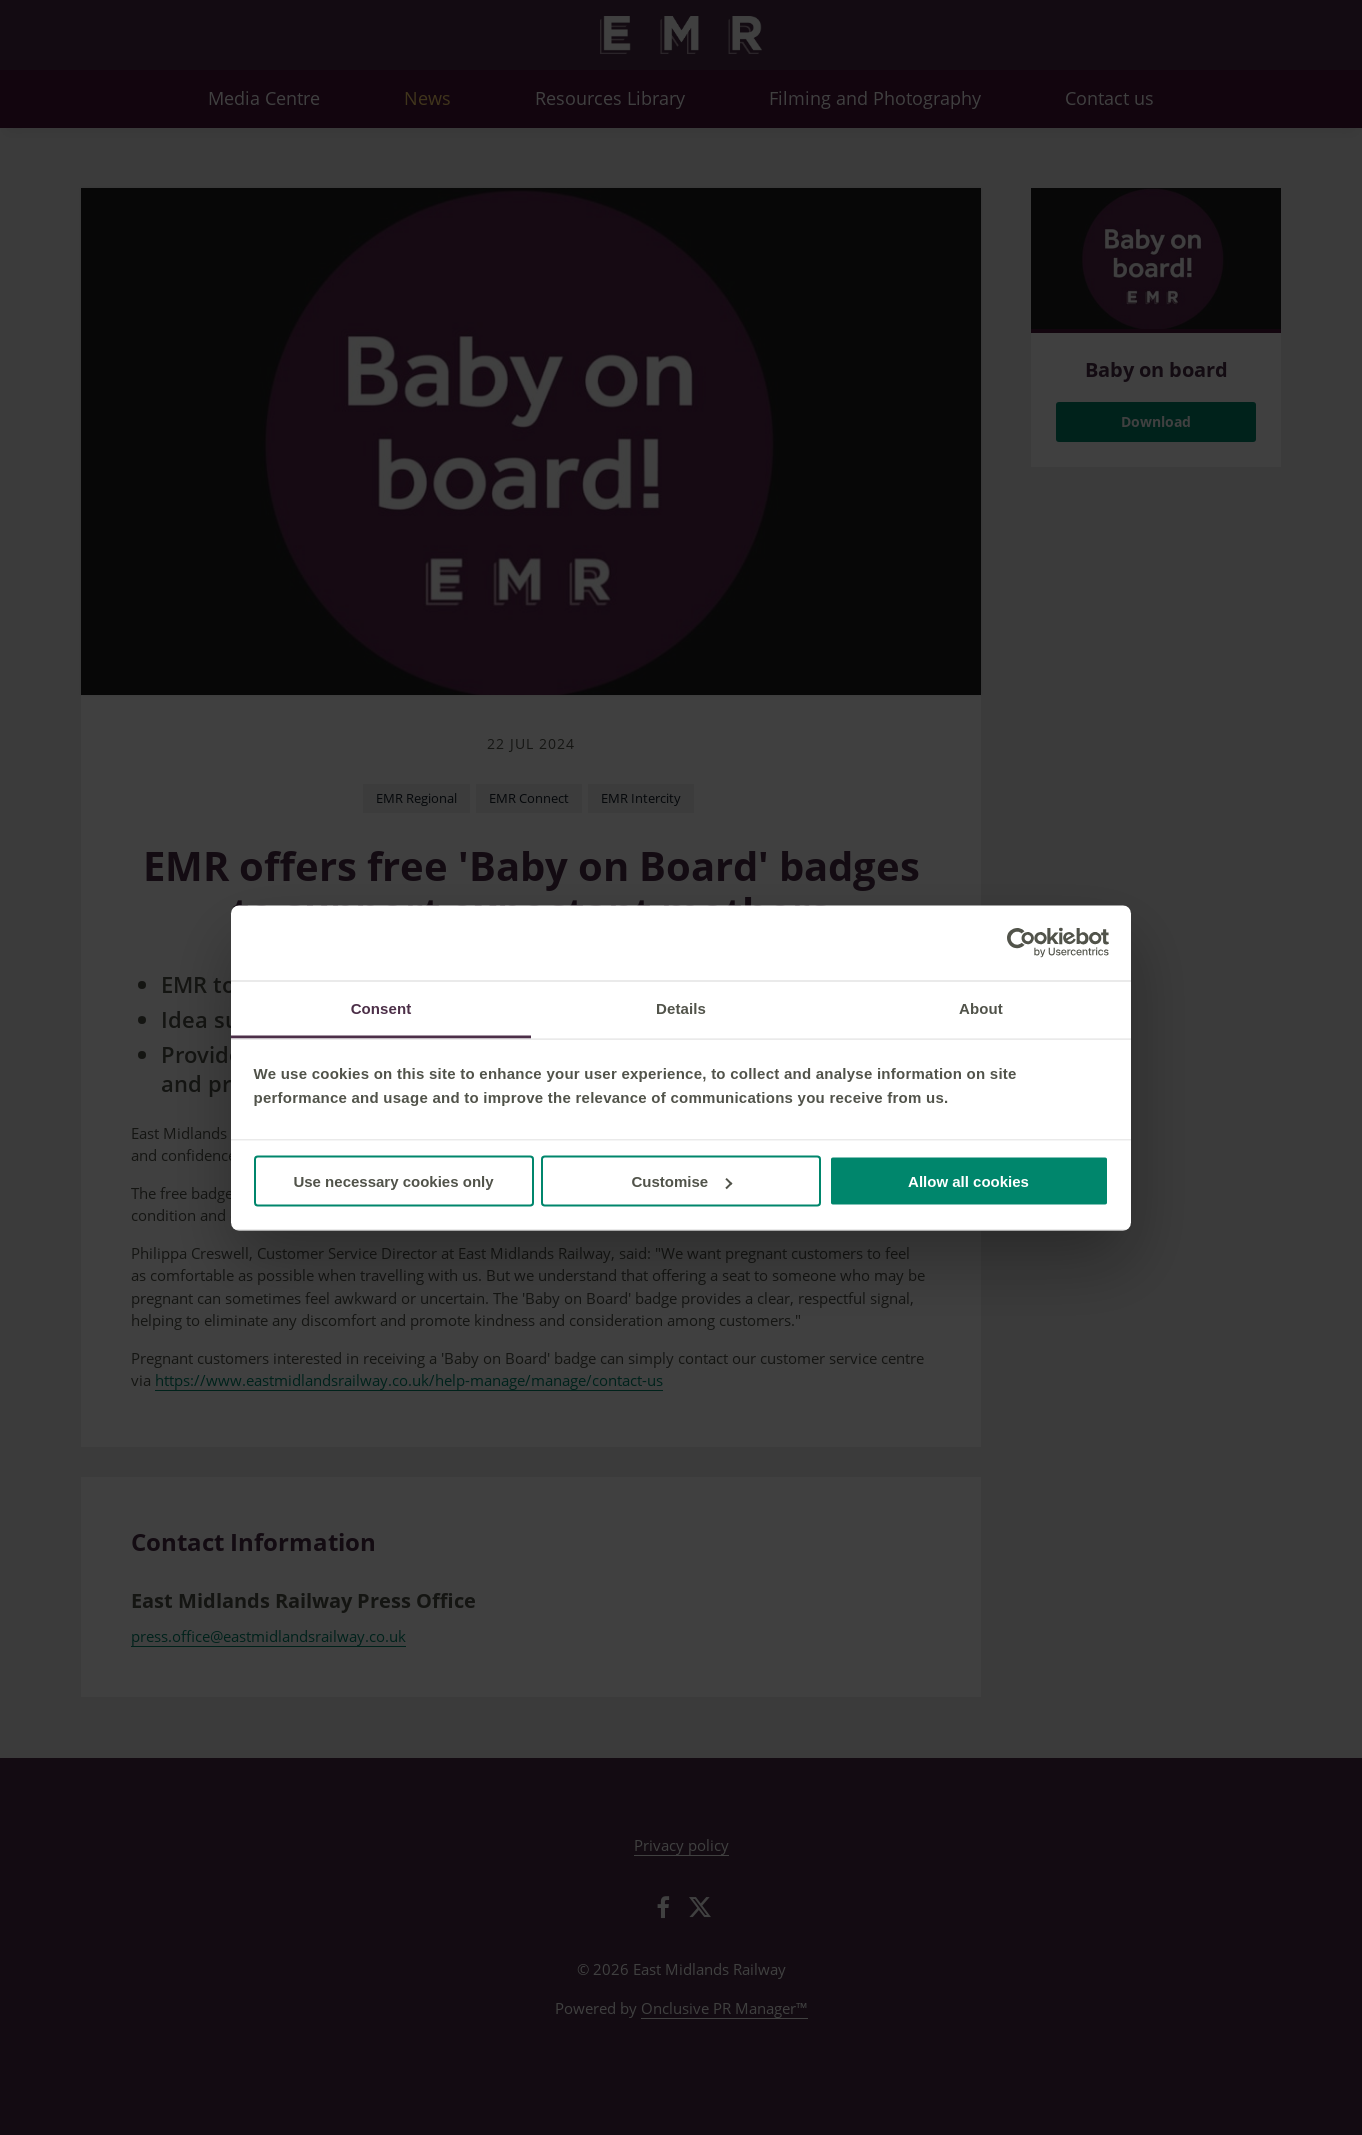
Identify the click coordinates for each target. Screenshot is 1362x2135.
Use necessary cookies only (393, 1181)
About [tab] (981, 1007)
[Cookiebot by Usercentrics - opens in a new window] (1021, 943)
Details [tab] (681, 1007)
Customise (681, 1181)
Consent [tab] (381, 1007)
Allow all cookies (968, 1181)
